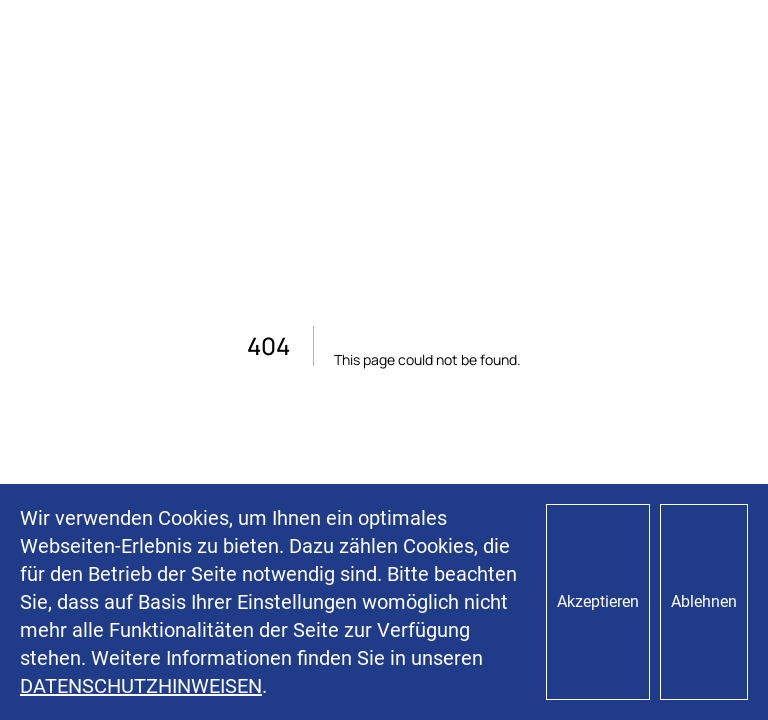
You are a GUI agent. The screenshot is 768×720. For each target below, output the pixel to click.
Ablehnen (704, 601)
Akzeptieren (598, 601)
